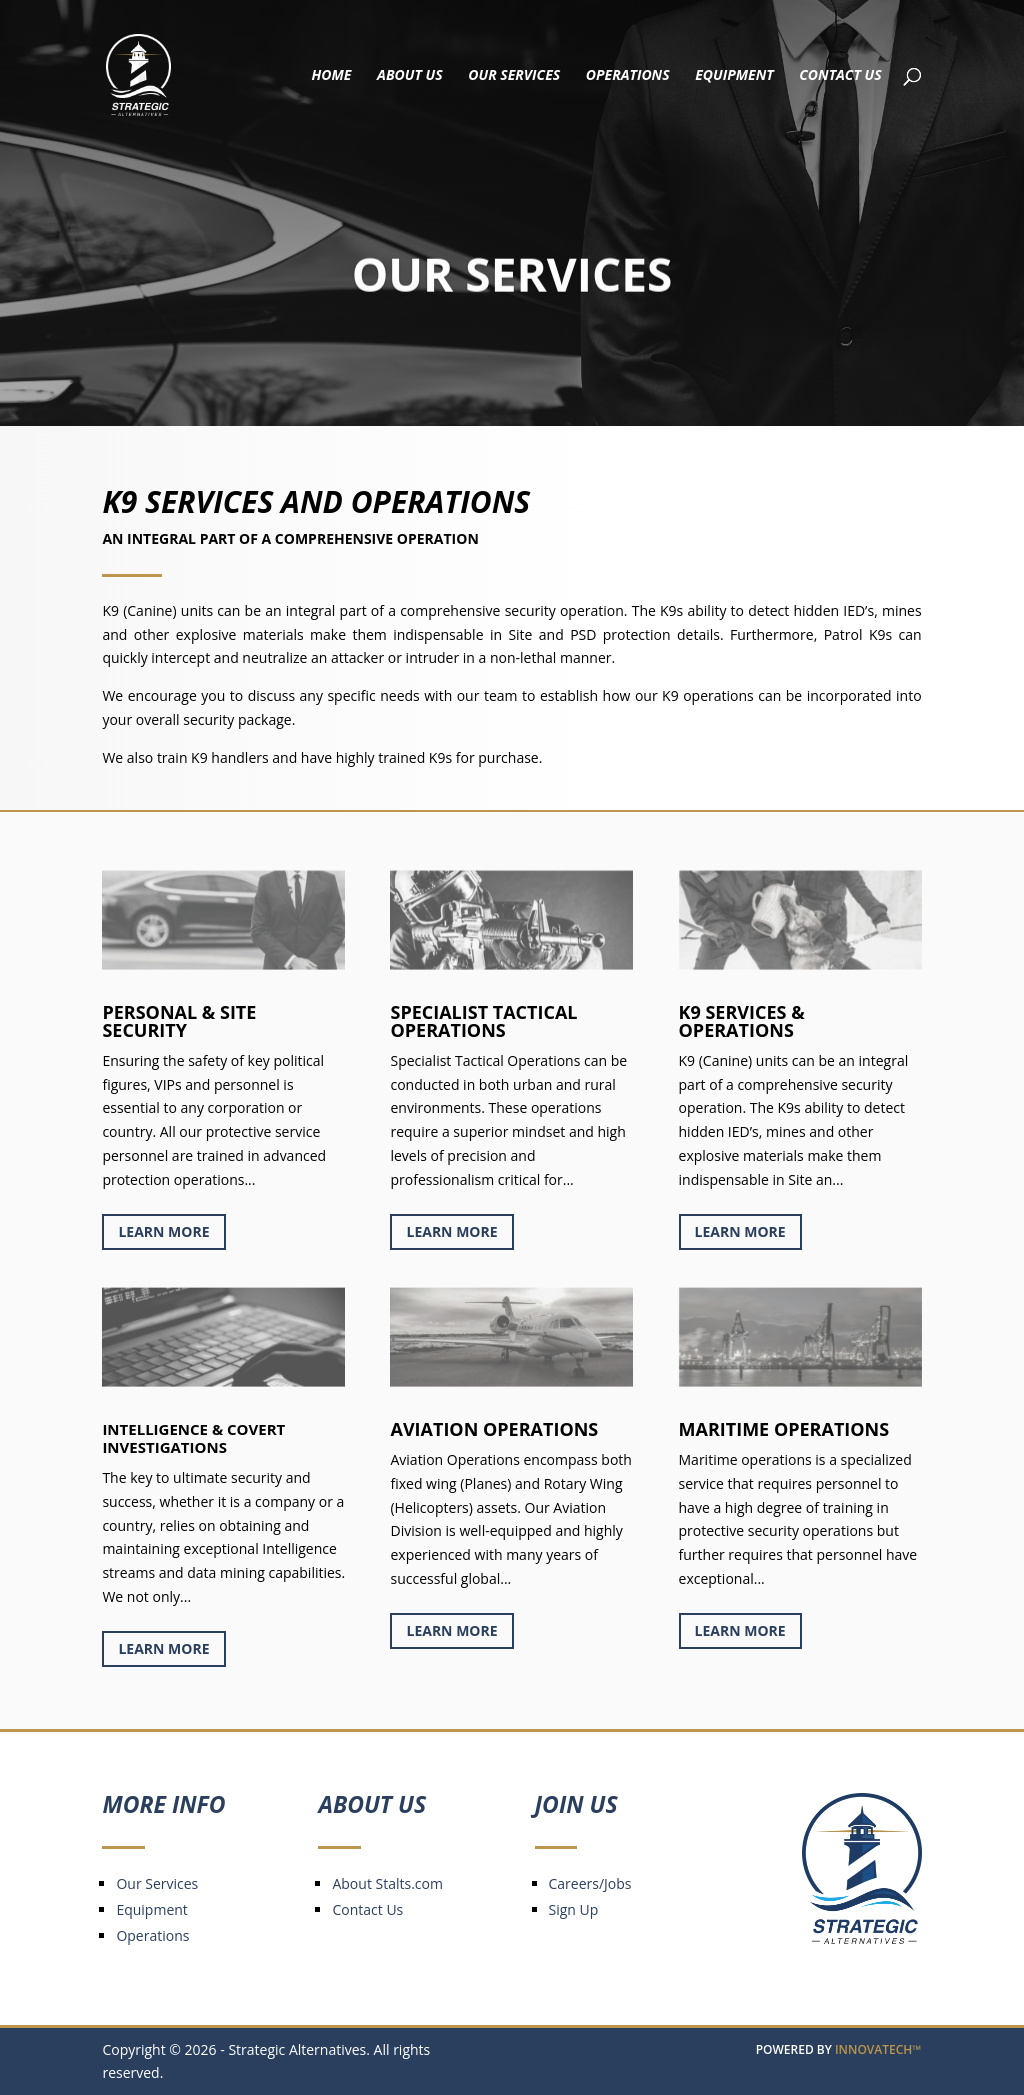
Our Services (514, 76)
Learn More (163, 1231)
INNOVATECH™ (878, 2049)
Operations (628, 76)
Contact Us (840, 76)
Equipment (734, 76)
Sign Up (574, 1909)
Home (332, 76)
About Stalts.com (387, 1883)
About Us (410, 76)
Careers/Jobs (590, 1883)
